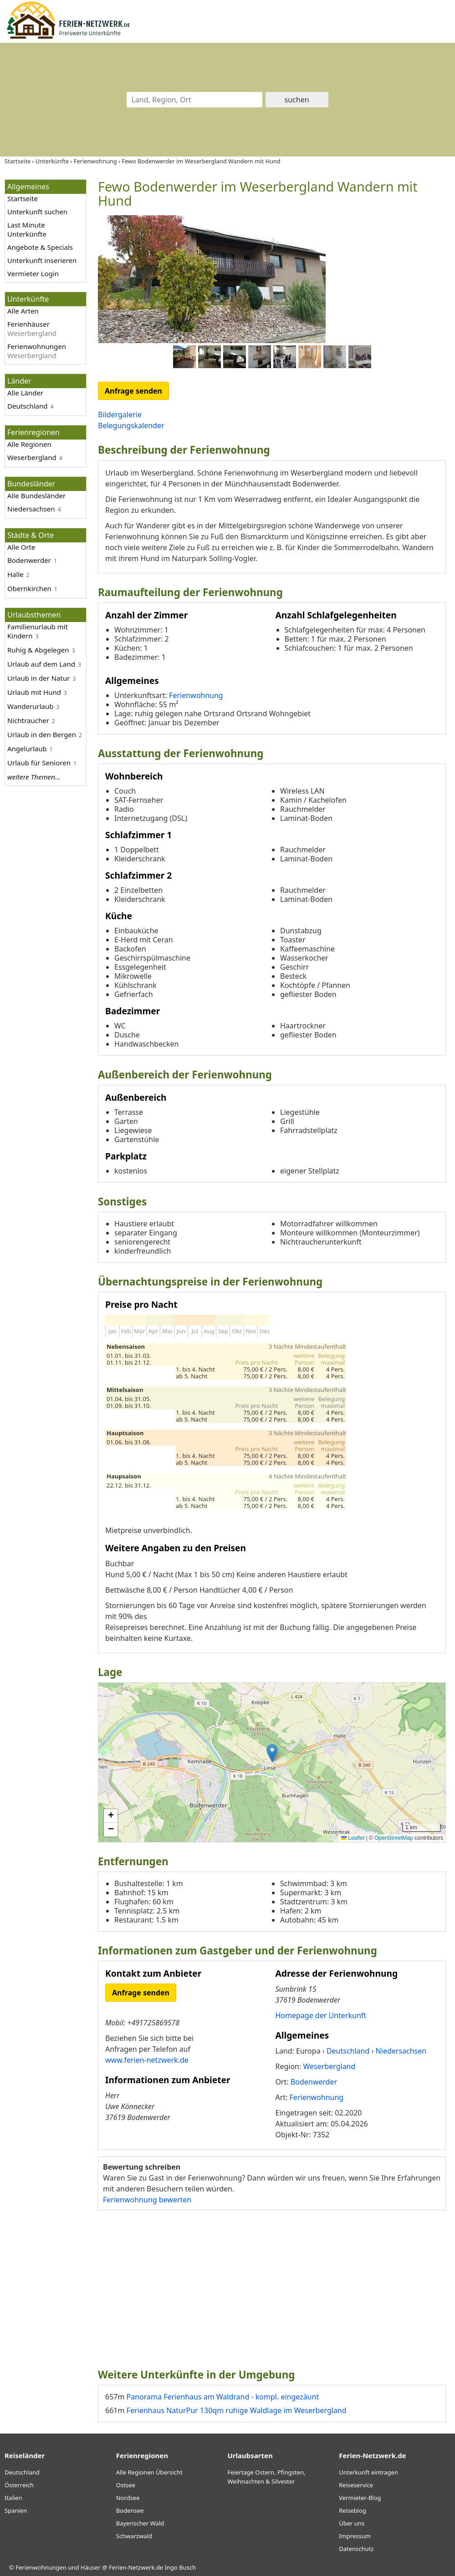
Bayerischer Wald (140, 2523)
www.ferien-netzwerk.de (147, 2060)
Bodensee (130, 2510)
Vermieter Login (33, 273)
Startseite (22, 198)
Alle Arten (23, 310)
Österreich (19, 2485)
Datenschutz (356, 2549)
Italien (13, 2498)
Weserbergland (31, 457)
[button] (272, 1753)
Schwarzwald (134, 2536)
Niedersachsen (31, 508)
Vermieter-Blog (360, 2498)
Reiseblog (352, 2510)
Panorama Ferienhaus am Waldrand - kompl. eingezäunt (223, 2397)
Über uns (351, 2523)
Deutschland (27, 405)
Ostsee (125, 2485)
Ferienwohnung (196, 695)
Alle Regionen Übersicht (149, 2472)
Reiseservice (356, 2485)
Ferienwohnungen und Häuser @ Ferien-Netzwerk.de (89, 2567)
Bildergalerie (120, 415)
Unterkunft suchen (37, 211)
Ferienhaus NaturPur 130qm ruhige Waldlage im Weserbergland (237, 2410)
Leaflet (352, 1838)
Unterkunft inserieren (42, 260)
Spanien (16, 2510)
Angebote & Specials (40, 247)
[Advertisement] (272, 2285)
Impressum (355, 2536)
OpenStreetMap (393, 1838)
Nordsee (128, 2498)
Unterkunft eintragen (368, 2472)
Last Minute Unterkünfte (26, 229)
